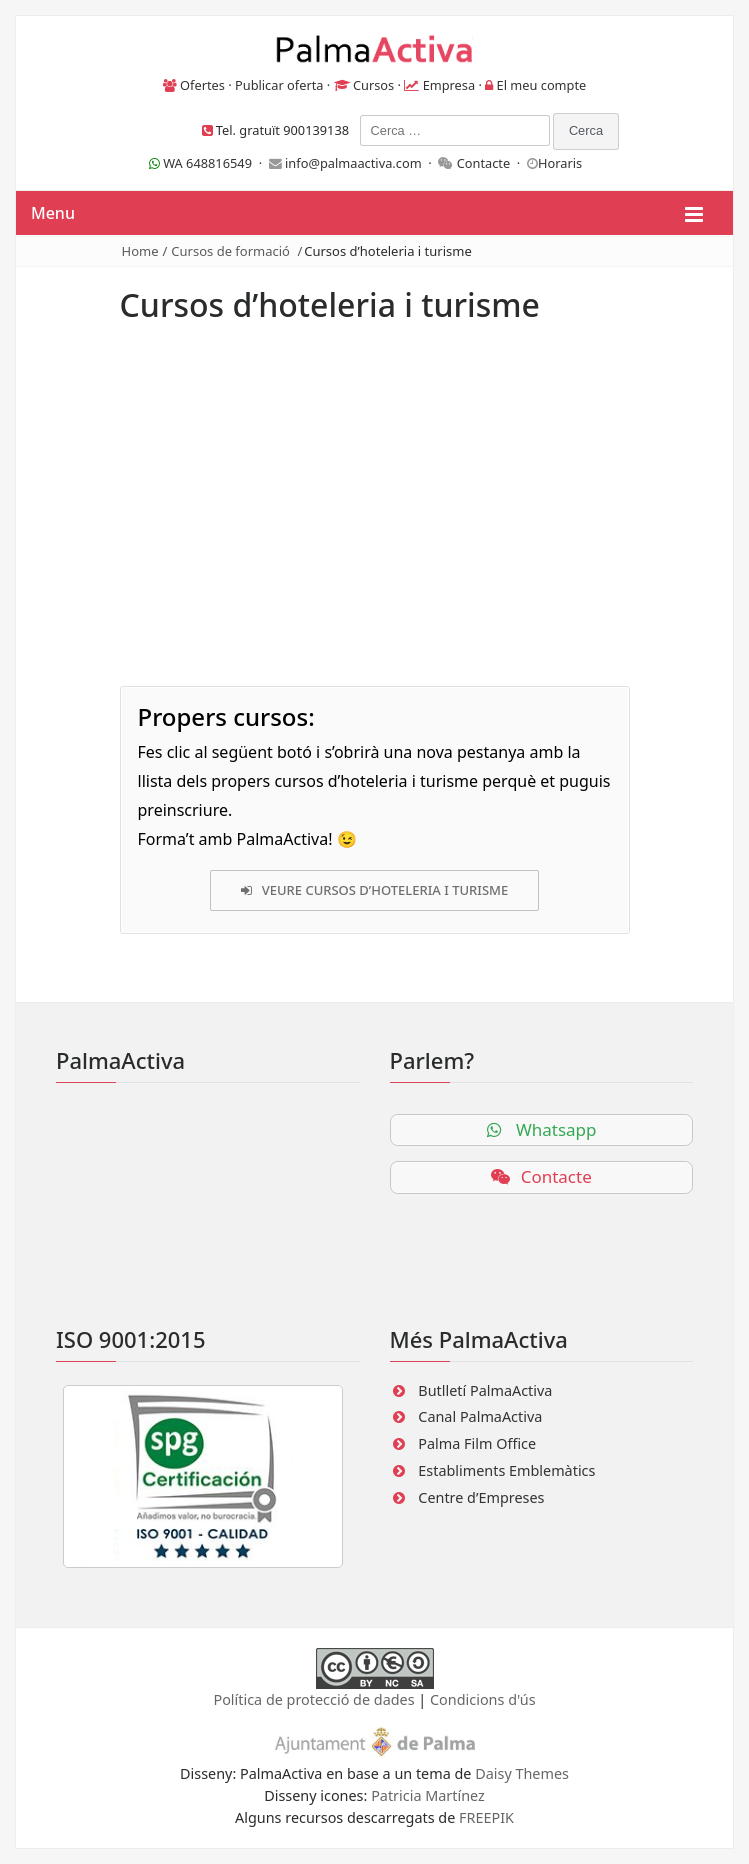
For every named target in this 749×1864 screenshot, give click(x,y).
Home (140, 251)
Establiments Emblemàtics (506, 1470)
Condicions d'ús (483, 1699)
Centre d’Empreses (481, 1497)
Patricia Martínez (428, 1795)
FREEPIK (486, 1817)
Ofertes (202, 85)
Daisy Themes (522, 1773)
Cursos (373, 85)
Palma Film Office (477, 1443)
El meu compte (542, 85)
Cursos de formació (230, 251)
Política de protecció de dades (313, 1699)
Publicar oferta (279, 85)
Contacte (484, 163)
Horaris (560, 163)
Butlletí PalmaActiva (485, 1390)
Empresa (449, 85)
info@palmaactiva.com (353, 163)
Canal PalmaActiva (480, 1416)
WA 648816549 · (209, 163)
